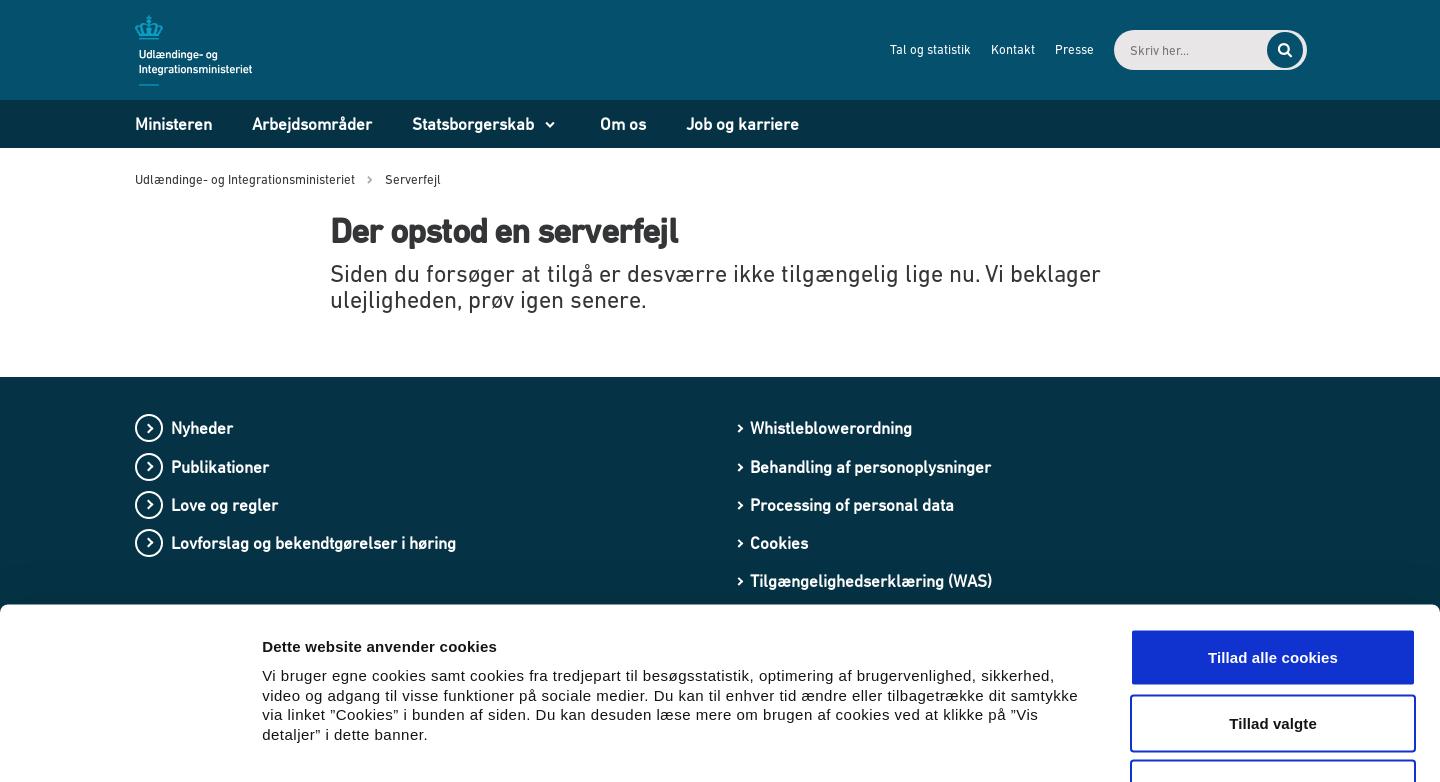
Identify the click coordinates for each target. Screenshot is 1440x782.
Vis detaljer (1039, 742)
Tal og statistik (913, 49)
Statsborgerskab (473, 124)
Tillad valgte (1273, 585)
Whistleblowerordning (831, 428)
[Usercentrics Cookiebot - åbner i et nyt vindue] (129, 743)
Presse (1057, 49)
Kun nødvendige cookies (1273, 650)
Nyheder (202, 428)
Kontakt (996, 49)
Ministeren (173, 124)
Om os (623, 124)
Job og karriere (742, 124)
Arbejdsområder (312, 124)
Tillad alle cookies (1273, 519)
